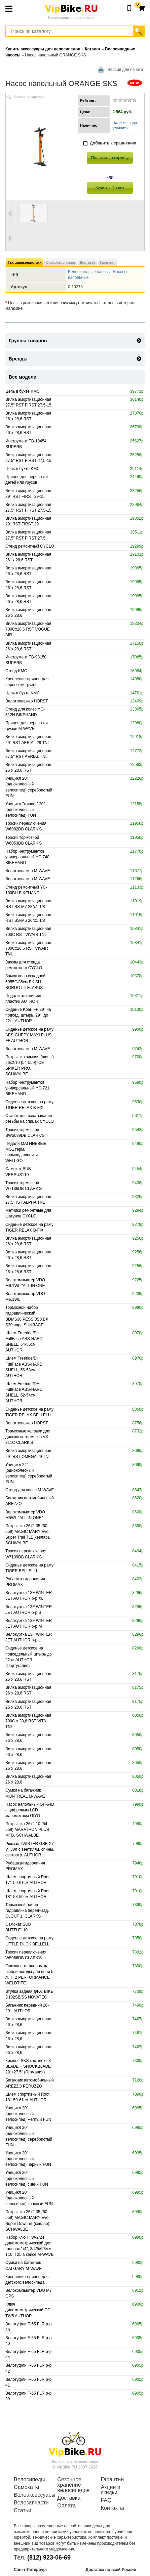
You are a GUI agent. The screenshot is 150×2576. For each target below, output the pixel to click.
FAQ (106, 2500)
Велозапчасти (31, 2502)
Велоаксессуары (31, 2495)
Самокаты (26, 2487)
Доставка (87, 262)
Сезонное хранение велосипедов (73, 2485)
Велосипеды (29, 2479)
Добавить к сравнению (109, 143)
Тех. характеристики (24, 262)
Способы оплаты (60, 262)
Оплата (66, 2505)
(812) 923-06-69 (49, 2557)
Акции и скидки (110, 2490)
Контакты (112, 2508)
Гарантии (112, 2479)
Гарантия (107, 262)
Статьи (22, 2510)
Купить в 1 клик (110, 187)
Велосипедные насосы (89, 271)
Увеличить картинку (28, 97)
